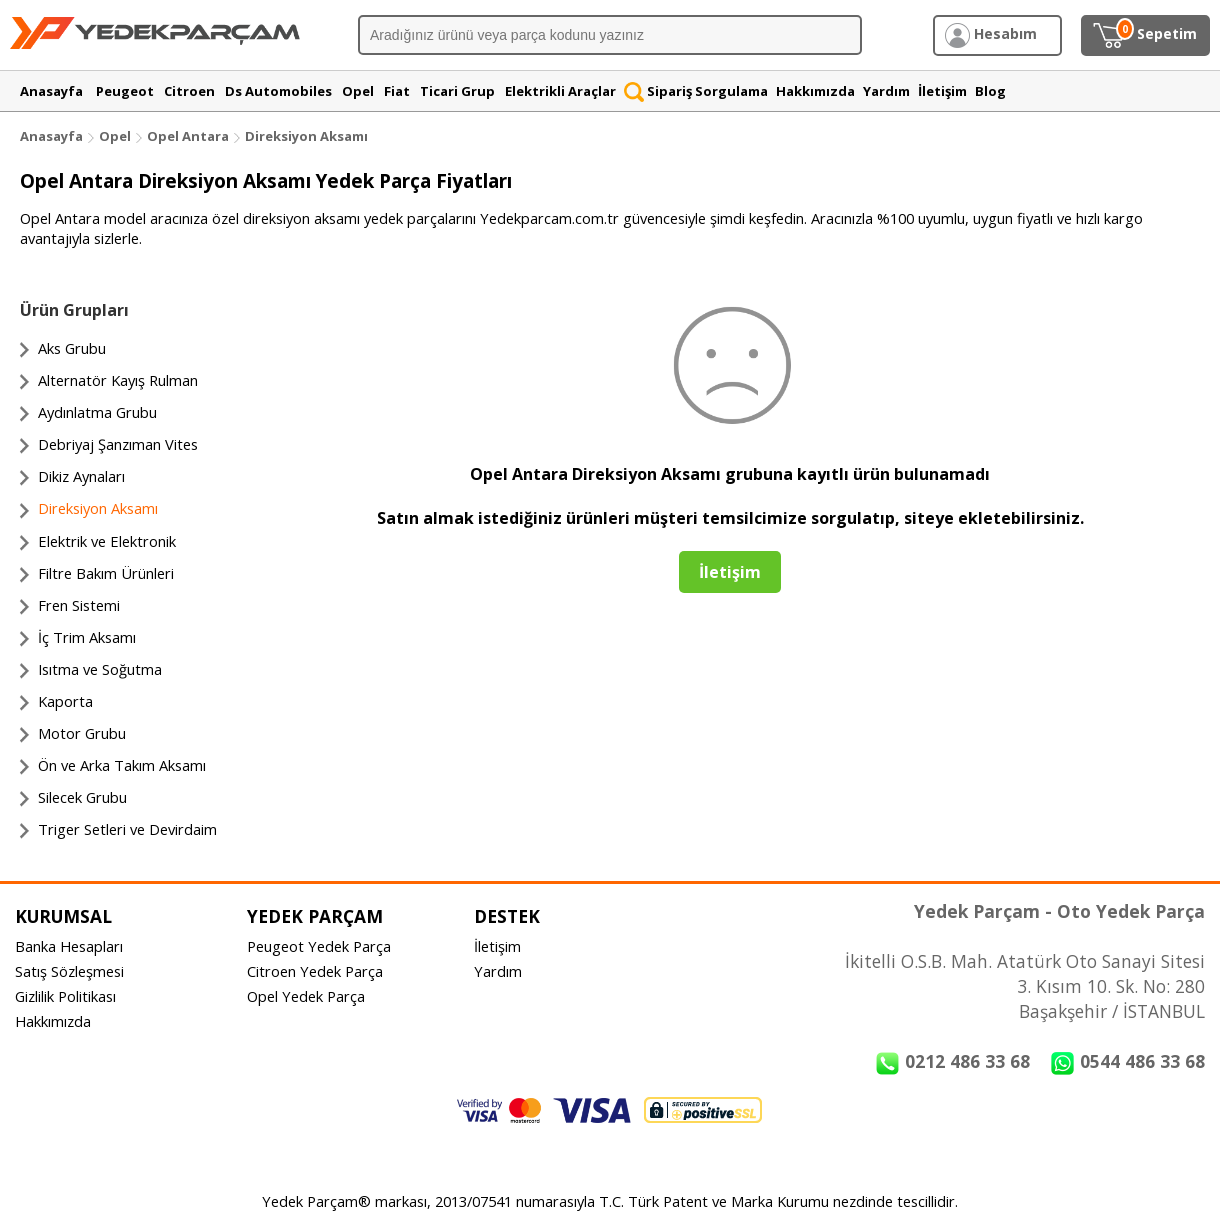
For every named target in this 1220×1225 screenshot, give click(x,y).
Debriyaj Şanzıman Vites (118, 444)
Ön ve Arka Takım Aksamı (122, 765)
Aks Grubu (72, 348)
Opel (115, 136)
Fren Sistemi (79, 605)
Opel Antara (188, 136)
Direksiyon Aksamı (306, 136)
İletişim (497, 946)
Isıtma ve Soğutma (100, 669)
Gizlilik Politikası (65, 996)
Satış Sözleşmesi (69, 971)
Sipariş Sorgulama (696, 91)
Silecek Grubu (82, 797)
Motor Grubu (82, 733)
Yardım (498, 971)
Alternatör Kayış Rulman (118, 380)
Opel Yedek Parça (306, 996)
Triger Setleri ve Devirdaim (127, 829)
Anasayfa (51, 136)
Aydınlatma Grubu (97, 412)
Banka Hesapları (69, 946)
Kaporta (65, 701)
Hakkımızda (53, 1021)
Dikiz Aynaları (81, 476)
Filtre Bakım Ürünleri (106, 573)
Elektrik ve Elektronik (107, 541)
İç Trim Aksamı (87, 637)
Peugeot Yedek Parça (319, 946)
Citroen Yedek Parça (315, 971)
